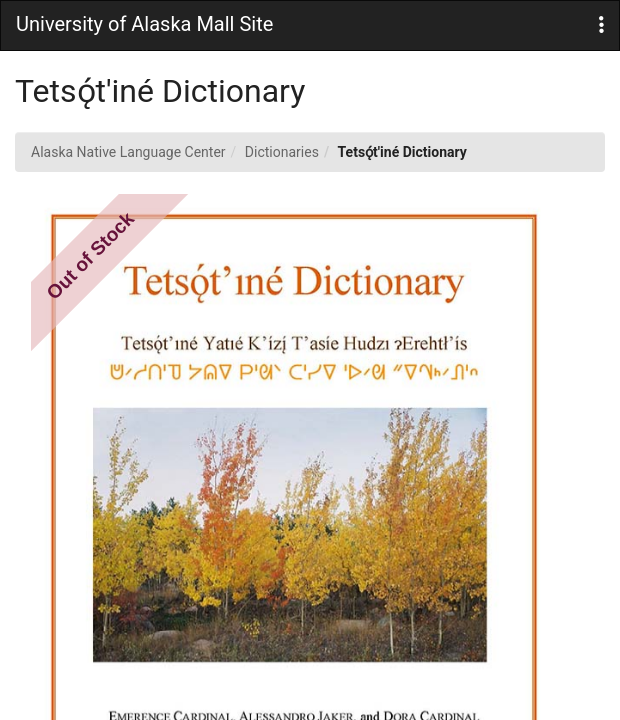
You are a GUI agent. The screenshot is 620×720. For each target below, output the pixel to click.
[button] (601, 25)
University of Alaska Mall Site (144, 24)
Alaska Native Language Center (128, 152)
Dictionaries (282, 152)
